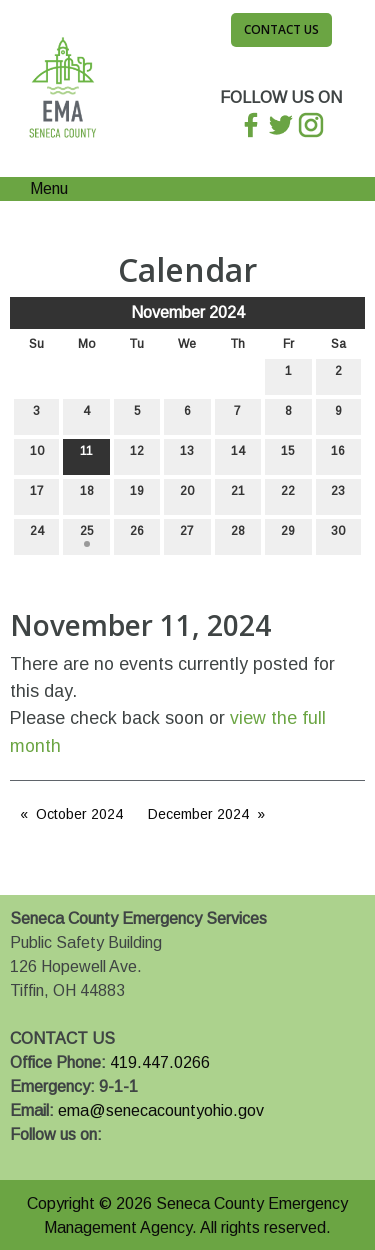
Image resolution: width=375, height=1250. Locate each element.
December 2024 (198, 814)
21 (238, 495)
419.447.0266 (160, 1062)
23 (338, 495)
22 (288, 495)
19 (137, 495)
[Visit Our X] (58, 1158)
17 (37, 495)
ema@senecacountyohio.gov (161, 1110)
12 (137, 455)
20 (187, 495)
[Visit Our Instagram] (90, 1158)
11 (86, 455)
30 (338, 535)
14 (238, 455)
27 (187, 535)
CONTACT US (62, 1038)
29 (288, 535)
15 (288, 455)
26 (137, 535)
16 (338, 455)
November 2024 (188, 312)
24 (37, 535)
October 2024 (79, 814)
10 (37, 455)
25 (87, 535)
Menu (39, 188)
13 (187, 455)
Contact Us (281, 29)
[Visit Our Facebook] (26, 1158)
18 (87, 495)
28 (238, 535)
